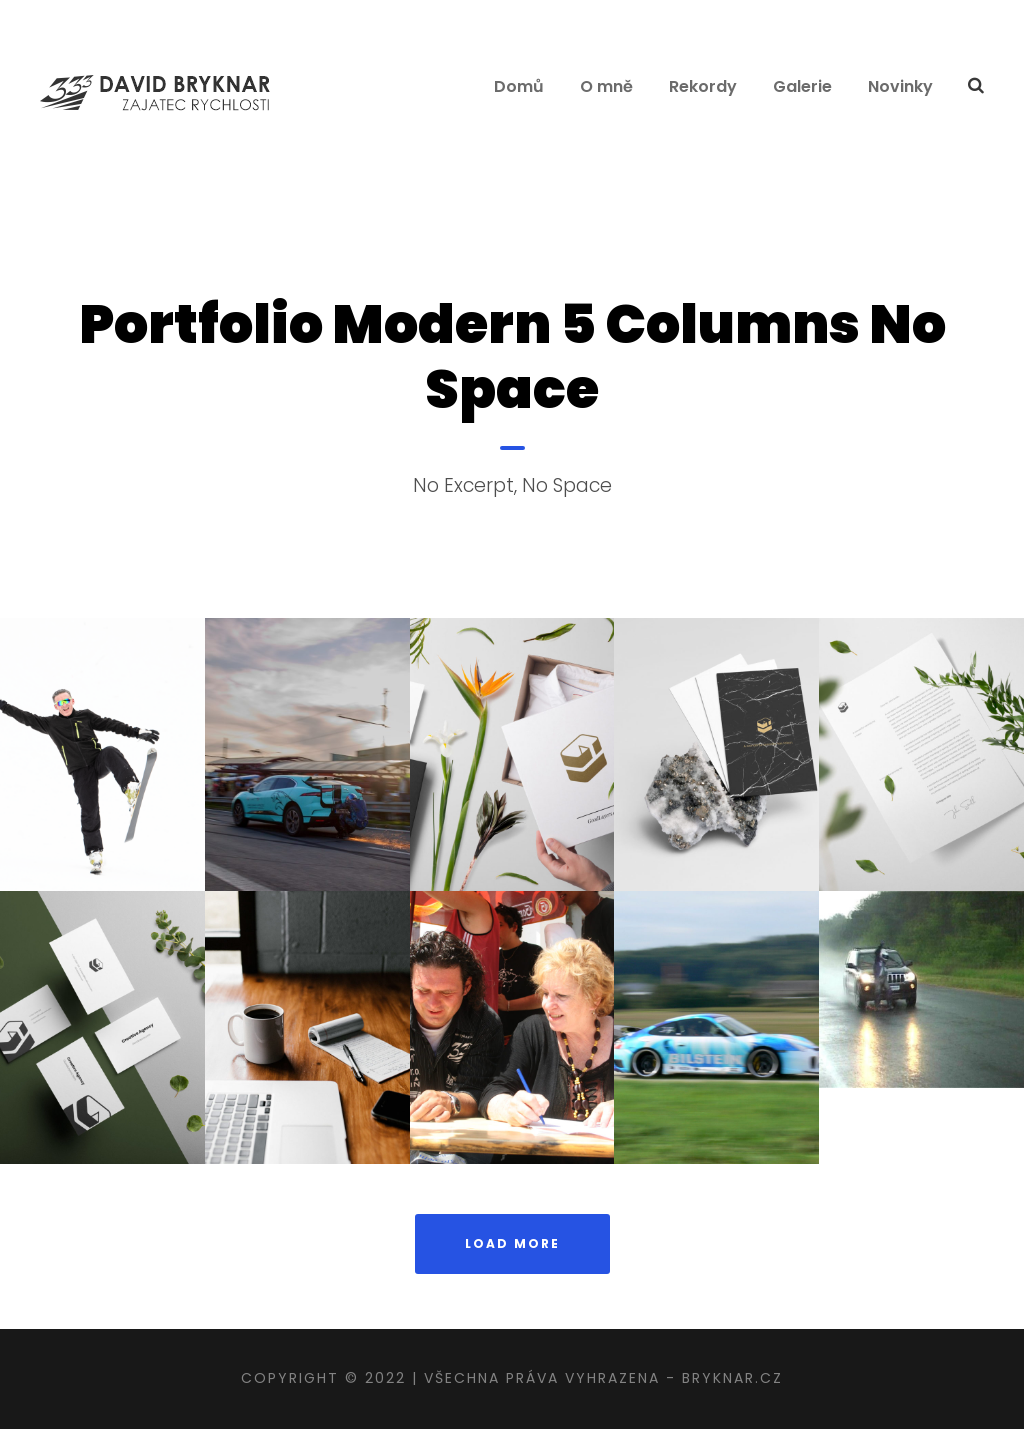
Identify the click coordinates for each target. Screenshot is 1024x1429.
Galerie (802, 86)
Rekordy (703, 86)
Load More (512, 1243)
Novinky (900, 86)
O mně (606, 86)
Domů (519, 86)
